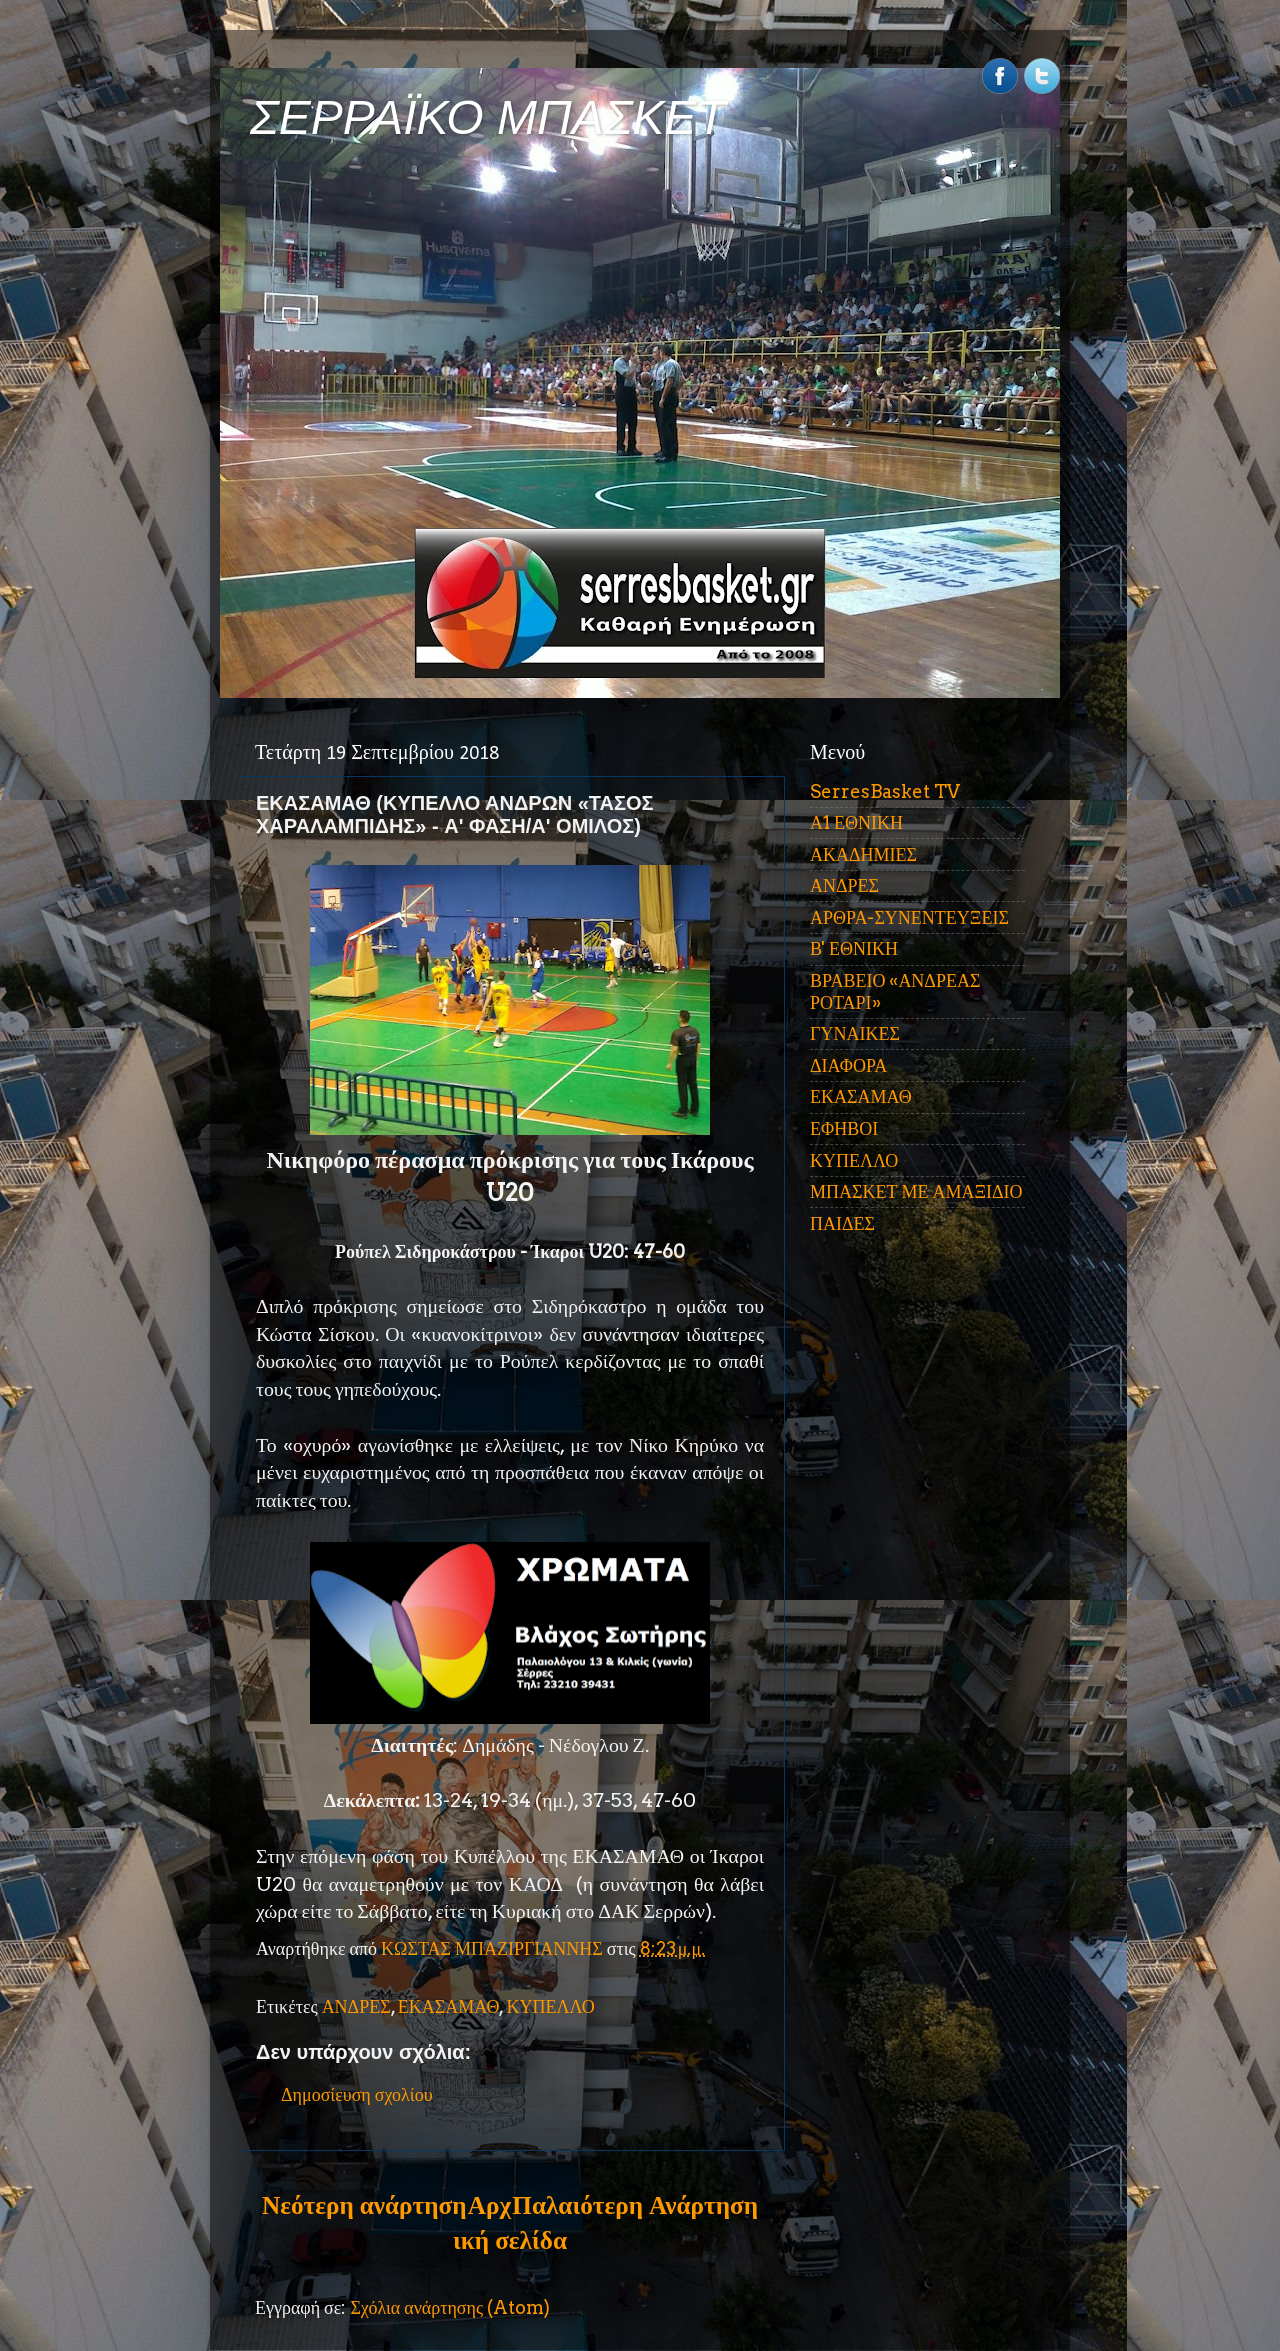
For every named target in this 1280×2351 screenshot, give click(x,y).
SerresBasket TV (885, 791)
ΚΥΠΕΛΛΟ (550, 2006)
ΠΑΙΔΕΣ (842, 1223)
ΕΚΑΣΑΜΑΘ (449, 2006)
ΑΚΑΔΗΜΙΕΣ (863, 854)
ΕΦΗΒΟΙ (844, 1128)
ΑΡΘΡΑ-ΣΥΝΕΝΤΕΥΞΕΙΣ (909, 917)
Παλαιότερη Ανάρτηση (635, 2205)
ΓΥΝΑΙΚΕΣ (855, 1033)
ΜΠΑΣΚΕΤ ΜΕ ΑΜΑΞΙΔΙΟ (916, 1191)
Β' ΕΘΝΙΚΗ (854, 948)
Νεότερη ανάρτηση (364, 2205)
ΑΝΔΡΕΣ (356, 2006)
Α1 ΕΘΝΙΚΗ (856, 822)
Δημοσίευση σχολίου (357, 2094)
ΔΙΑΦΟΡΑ (848, 1065)
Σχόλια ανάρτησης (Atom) (450, 2307)
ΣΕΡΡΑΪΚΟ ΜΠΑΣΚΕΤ (488, 117)
